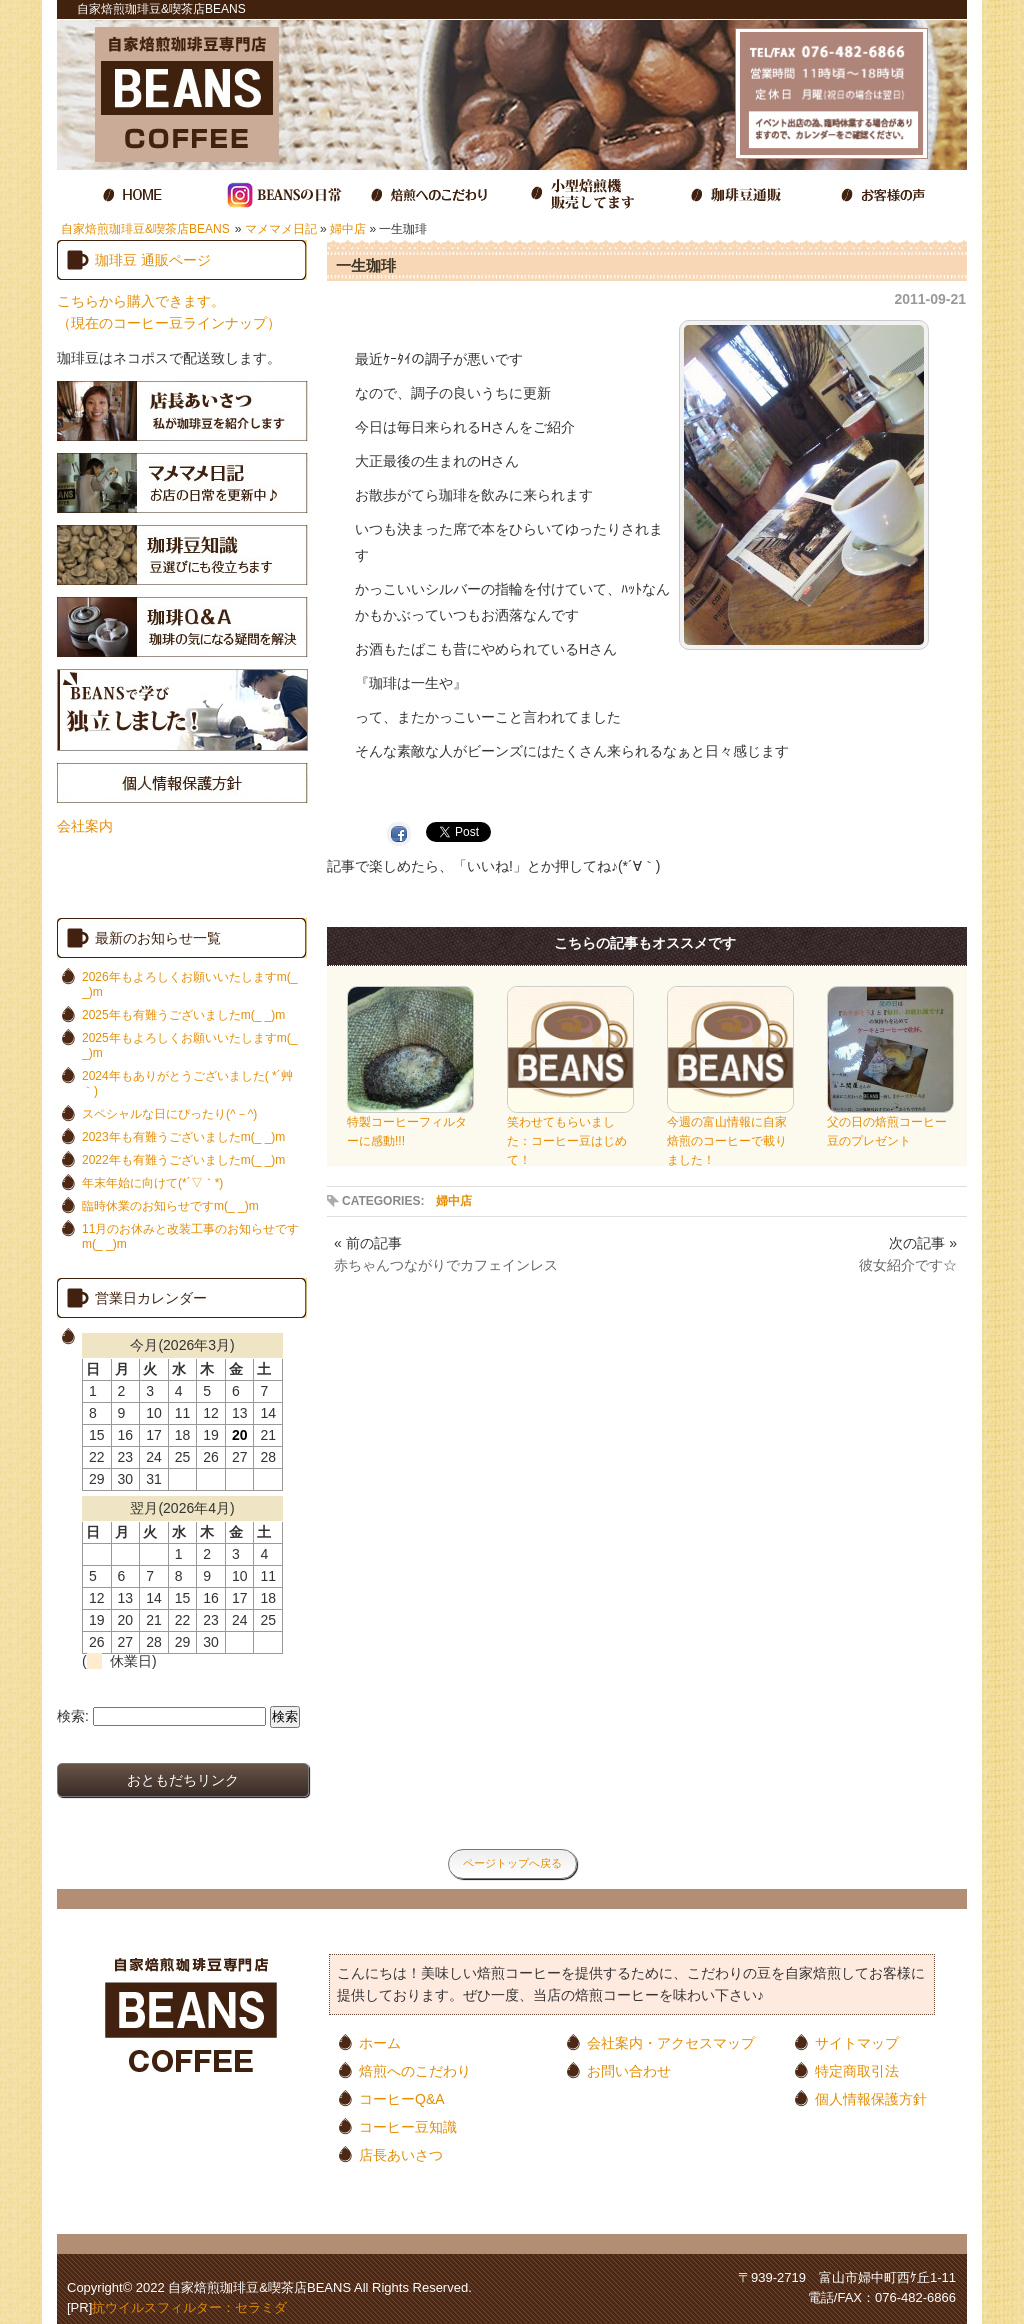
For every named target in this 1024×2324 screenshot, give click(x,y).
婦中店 (348, 229)
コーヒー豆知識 (408, 2126)
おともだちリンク (183, 1780)
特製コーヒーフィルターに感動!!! (410, 1125)
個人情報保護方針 (871, 2098)
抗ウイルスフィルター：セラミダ (189, 2307)
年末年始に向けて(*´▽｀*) (152, 1183)
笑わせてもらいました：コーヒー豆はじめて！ (570, 1134)
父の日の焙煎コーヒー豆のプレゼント (890, 1125)
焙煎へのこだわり (415, 2070)
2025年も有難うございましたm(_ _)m (183, 1015)
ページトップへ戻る (512, 1863)
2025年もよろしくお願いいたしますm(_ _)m (189, 1045)
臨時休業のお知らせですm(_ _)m (170, 1206)
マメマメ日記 (281, 229)
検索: (73, 1716)
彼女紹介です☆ (908, 1265)
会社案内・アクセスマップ (671, 2042)
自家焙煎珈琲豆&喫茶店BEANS (145, 229)
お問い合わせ (629, 2070)
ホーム (380, 2042)
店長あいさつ (401, 2154)
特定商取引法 (857, 2070)
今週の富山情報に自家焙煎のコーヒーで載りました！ (730, 1134)
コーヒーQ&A (402, 2098)
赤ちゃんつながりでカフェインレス (446, 1265)
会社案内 (85, 826)
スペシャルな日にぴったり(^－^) (169, 1114)
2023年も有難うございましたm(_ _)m (183, 1137)
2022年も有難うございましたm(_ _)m (183, 1160)
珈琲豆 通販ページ (153, 260)
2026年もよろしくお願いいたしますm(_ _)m (189, 984)
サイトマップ (857, 2042)
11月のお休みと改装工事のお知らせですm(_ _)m (190, 1236)
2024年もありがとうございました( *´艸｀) (187, 1083)
